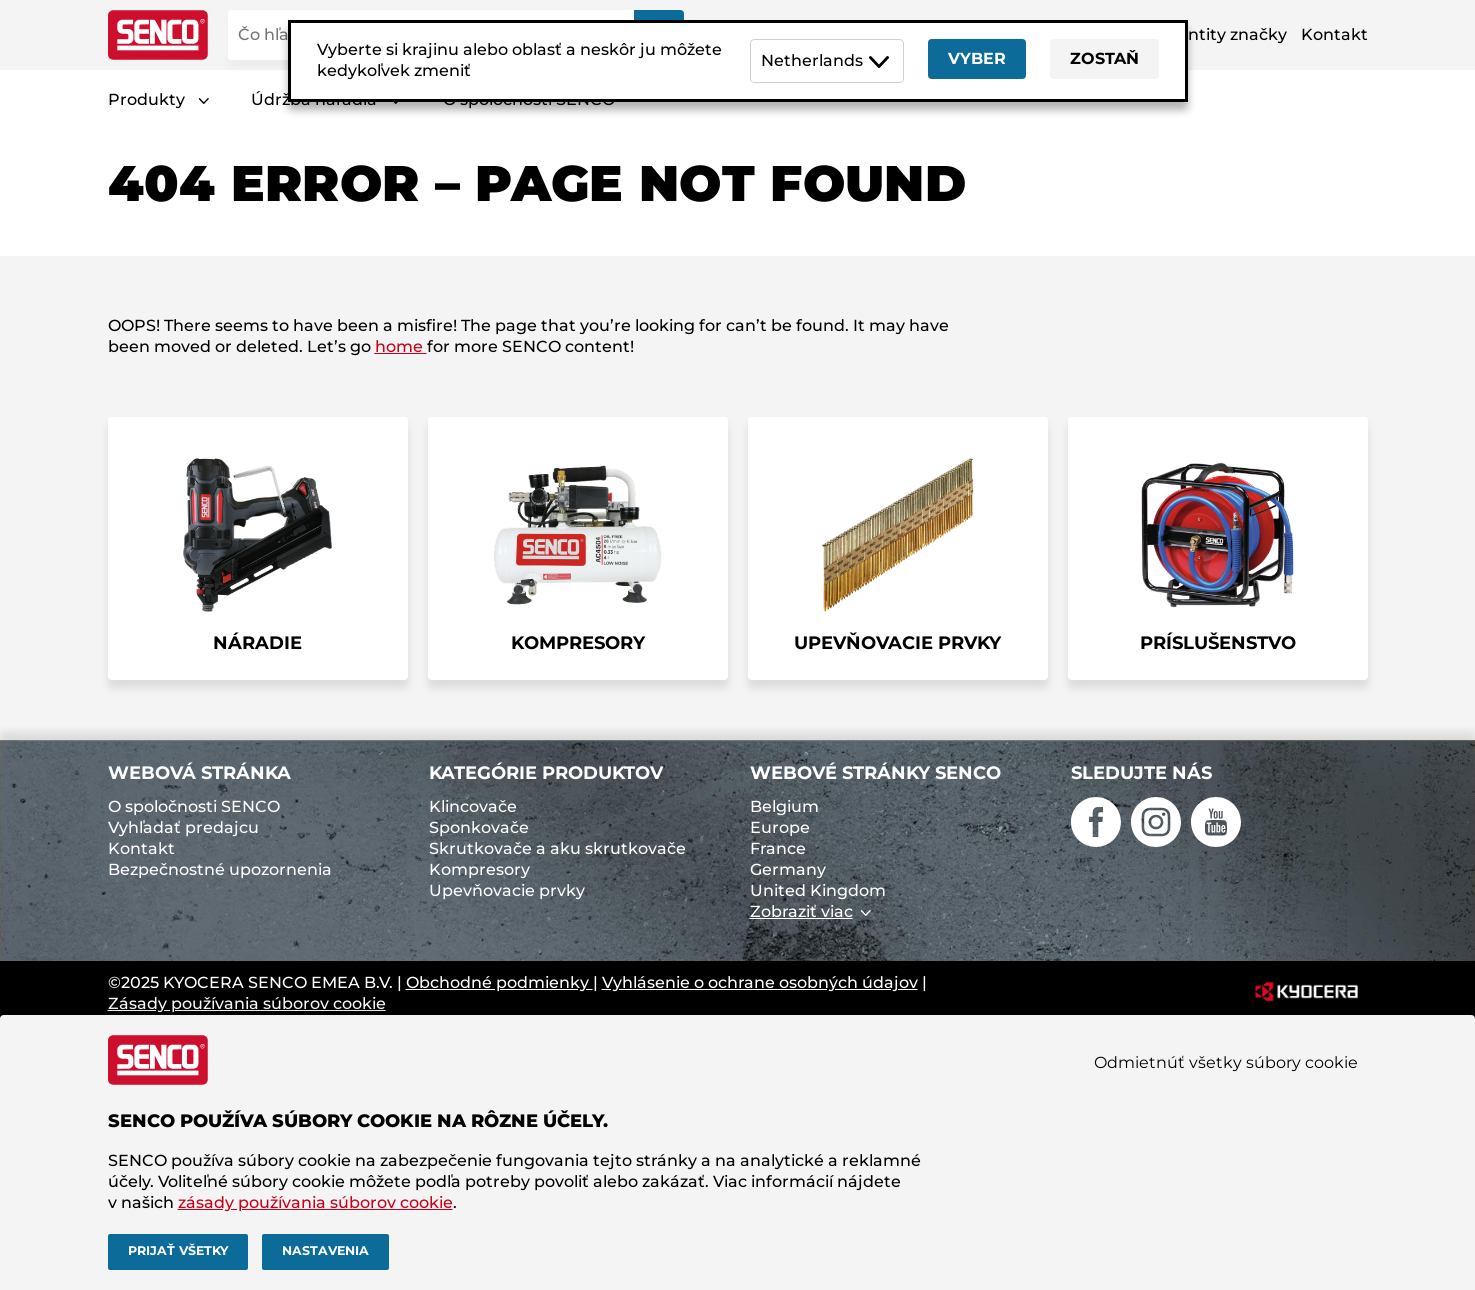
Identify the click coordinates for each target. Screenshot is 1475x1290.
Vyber (977, 58)
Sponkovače (479, 827)
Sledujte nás (1141, 773)
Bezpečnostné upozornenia (220, 869)
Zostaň (1104, 58)
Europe (780, 827)
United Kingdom (818, 890)
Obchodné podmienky (499, 982)
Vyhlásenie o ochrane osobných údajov (760, 982)
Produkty (146, 99)
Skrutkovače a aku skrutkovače (557, 848)
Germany (788, 869)
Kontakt (1334, 34)
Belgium (784, 806)
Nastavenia (325, 1250)
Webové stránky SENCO (875, 773)
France (778, 848)
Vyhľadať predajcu (183, 827)
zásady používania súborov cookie (315, 1202)
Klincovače (473, 806)
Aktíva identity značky (1197, 34)
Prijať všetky (178, 1250)
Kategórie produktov (546, 773)
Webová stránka (199, 773)
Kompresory (479, 869)
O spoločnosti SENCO (194, 806)
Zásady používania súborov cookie (247, 1003)
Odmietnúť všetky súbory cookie (1226, 1062)
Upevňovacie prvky (507, 890)
